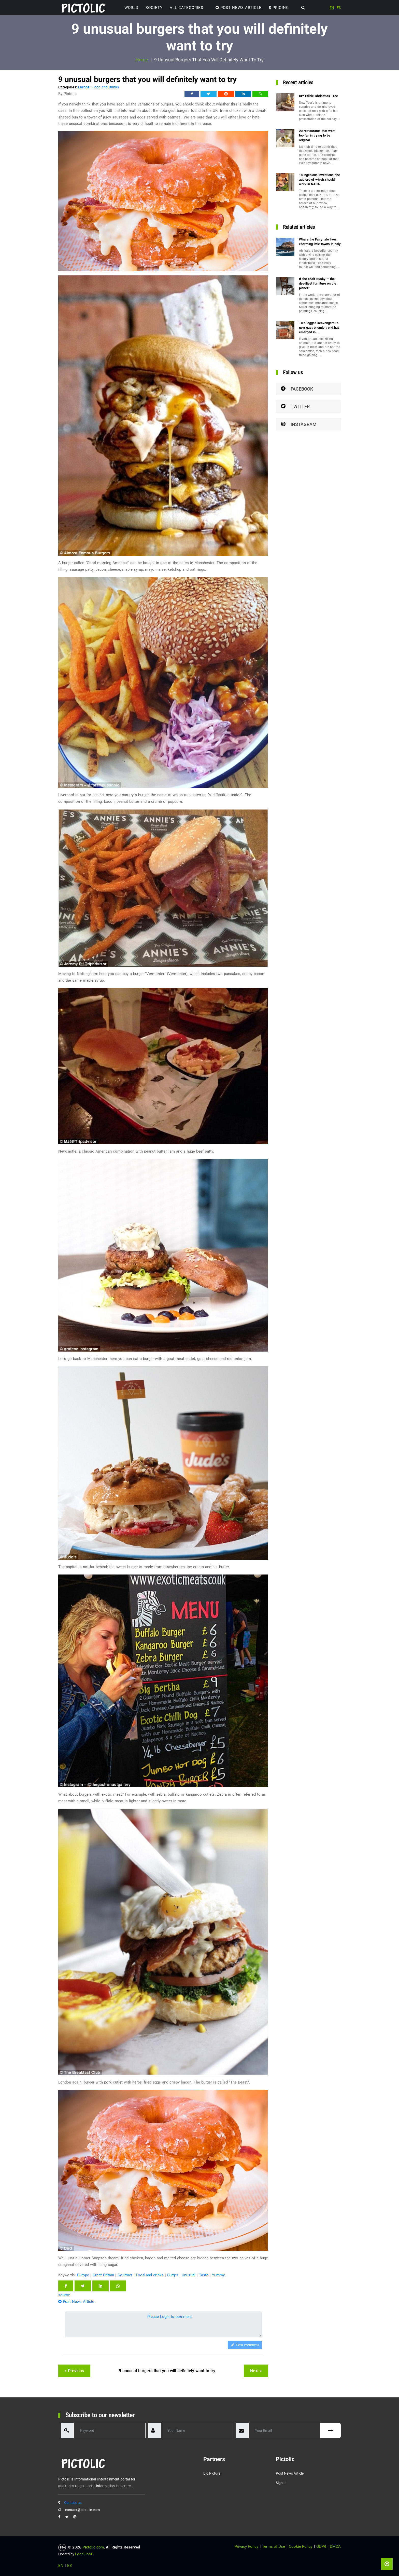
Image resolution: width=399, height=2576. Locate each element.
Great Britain (103, 2275)
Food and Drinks (105, 87)
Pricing (279, 7)
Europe (84, 87)
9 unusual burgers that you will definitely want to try (167, 2370)
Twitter (295, 406)
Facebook (297, 389)
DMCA (335, 2546)
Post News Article (239, 7)
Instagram (299, 424)
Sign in (281, 2483)
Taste (203, 2275)
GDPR (321, 2546)
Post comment (245, 2345)
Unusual (188, 2275)
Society (154, 7)
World (131, 7)
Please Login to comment (169, 2316)
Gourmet (125, 2275)
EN (332, 8)
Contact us (73, 2503)
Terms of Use (273, 2546)
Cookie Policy (300, 2546)
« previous (74, 2370)
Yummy (218, 2275)
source (64, 2295)
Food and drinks (150, 2275)
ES (339, 8)
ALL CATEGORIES (186, 7)
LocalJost (83, 2554)
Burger (172, 2275)
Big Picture (211, 2473)
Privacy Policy (246, 2546)
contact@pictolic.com (82, 2510)
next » (256, 2370)
